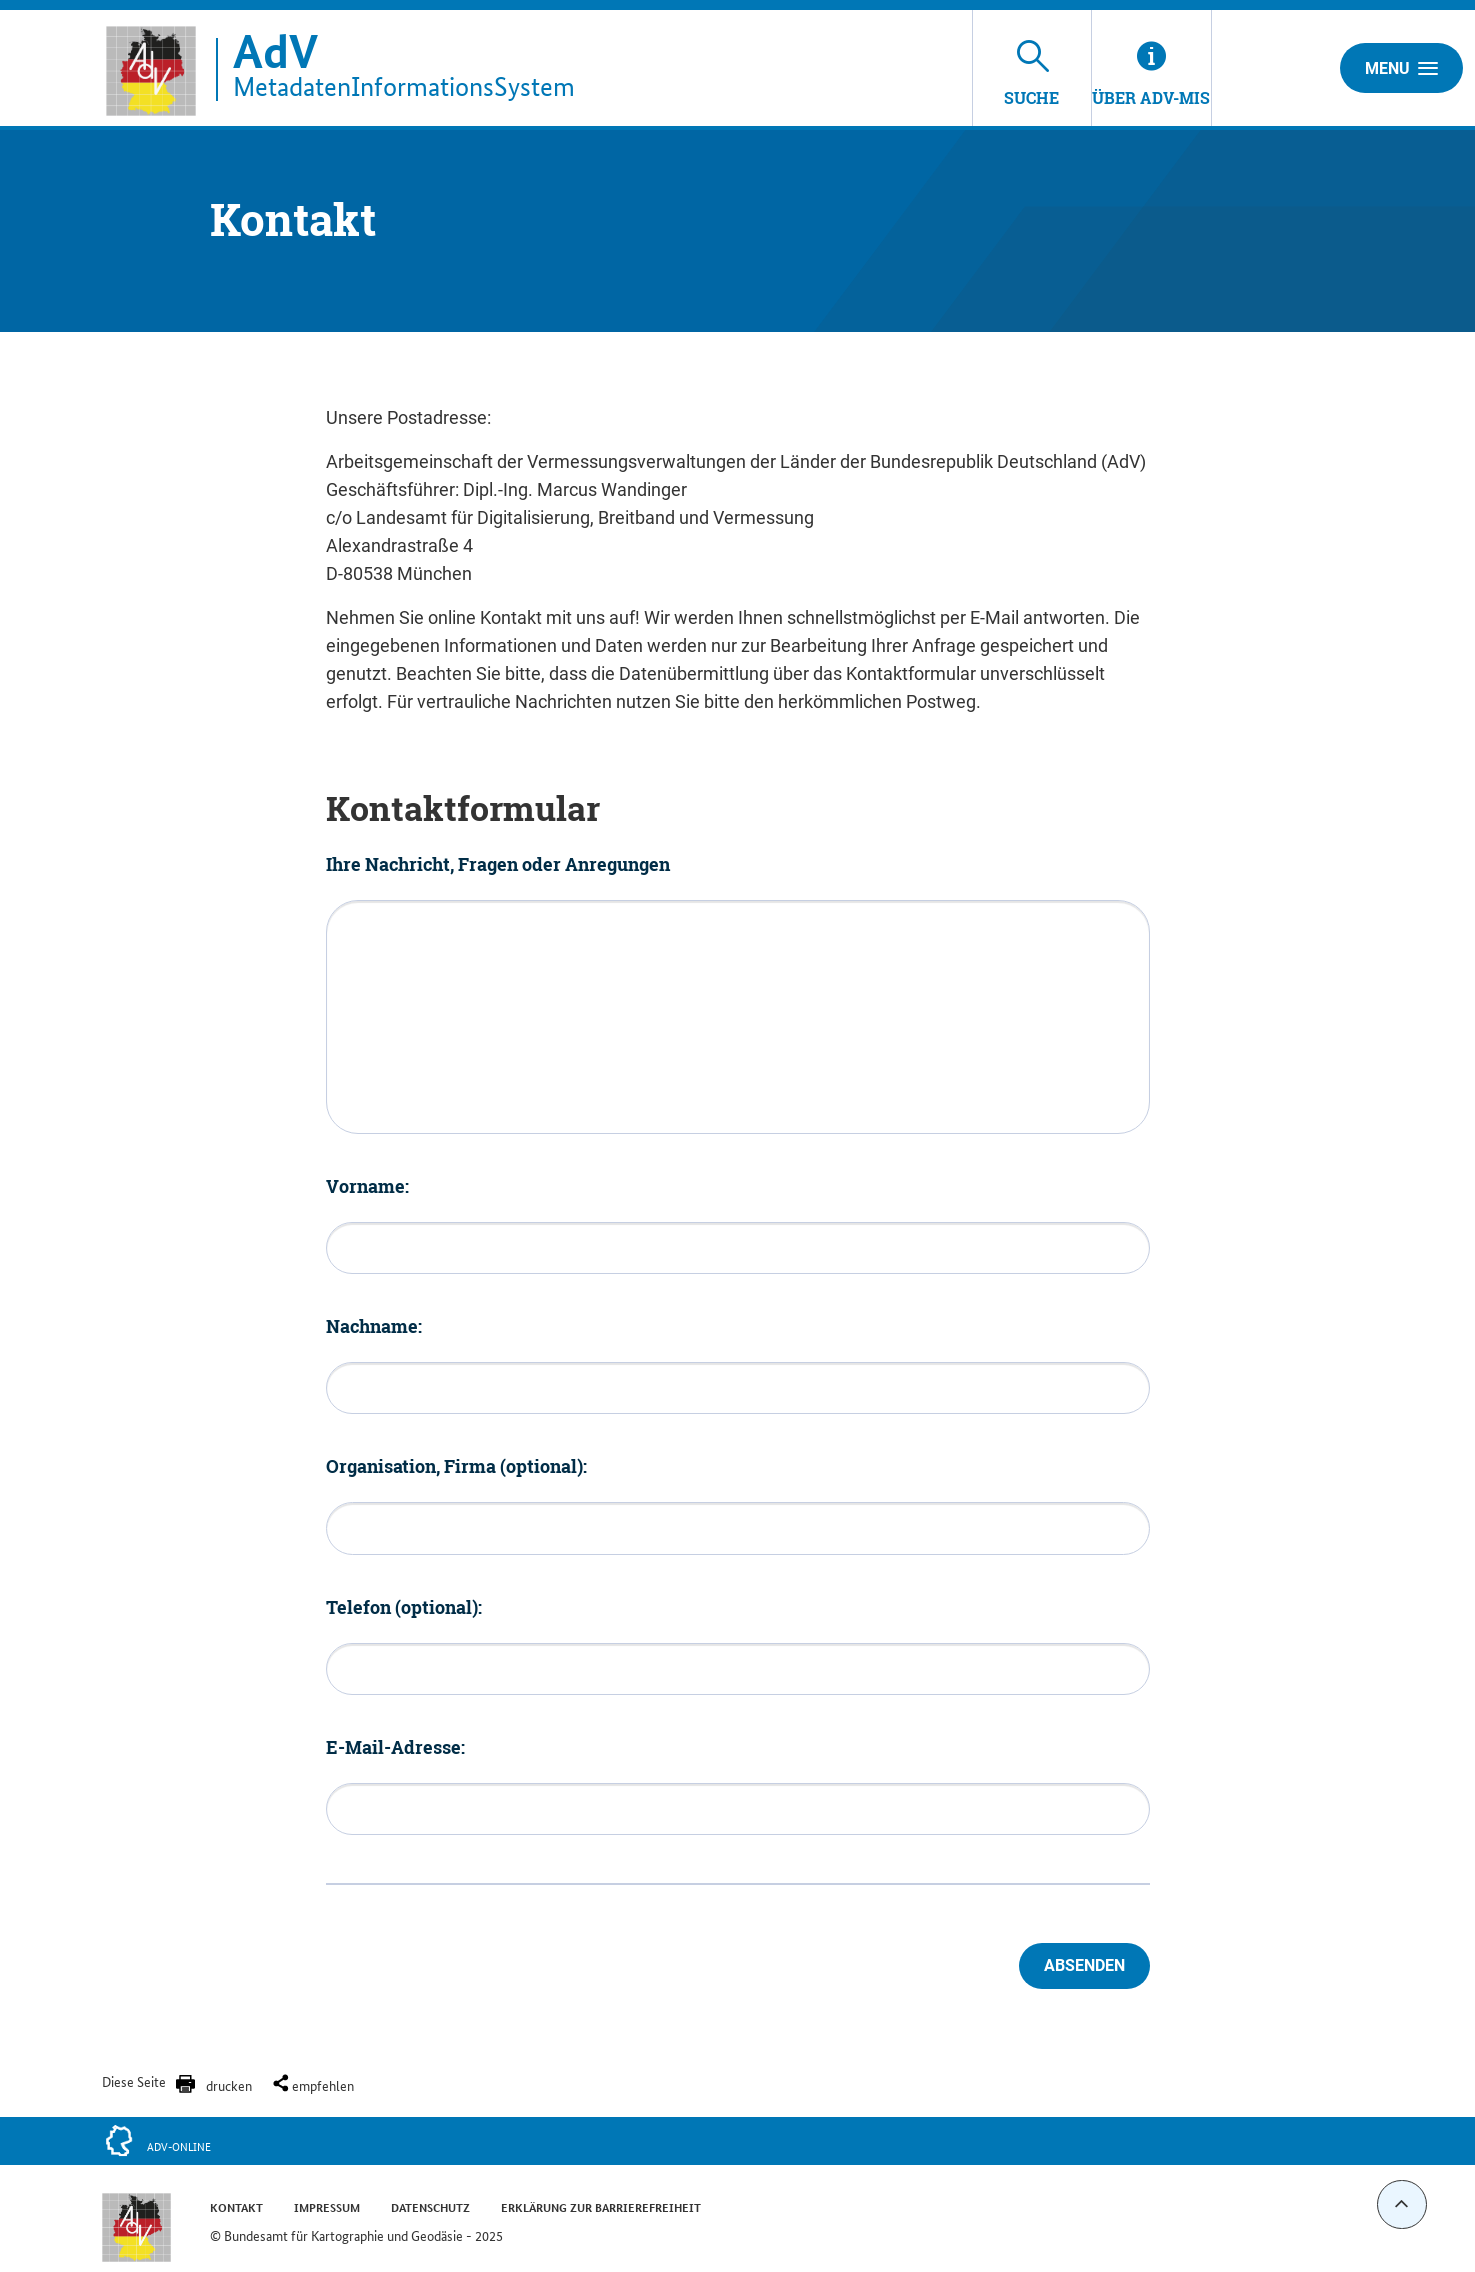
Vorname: (367, 1186)
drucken (229, 2085)
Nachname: (374, 1326)
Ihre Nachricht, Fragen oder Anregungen (498, 864)
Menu (1401, 68)
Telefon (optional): (404, 1607)
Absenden (1084, 1965)
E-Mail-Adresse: (395, 1747)
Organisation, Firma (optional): (456, 1466)
